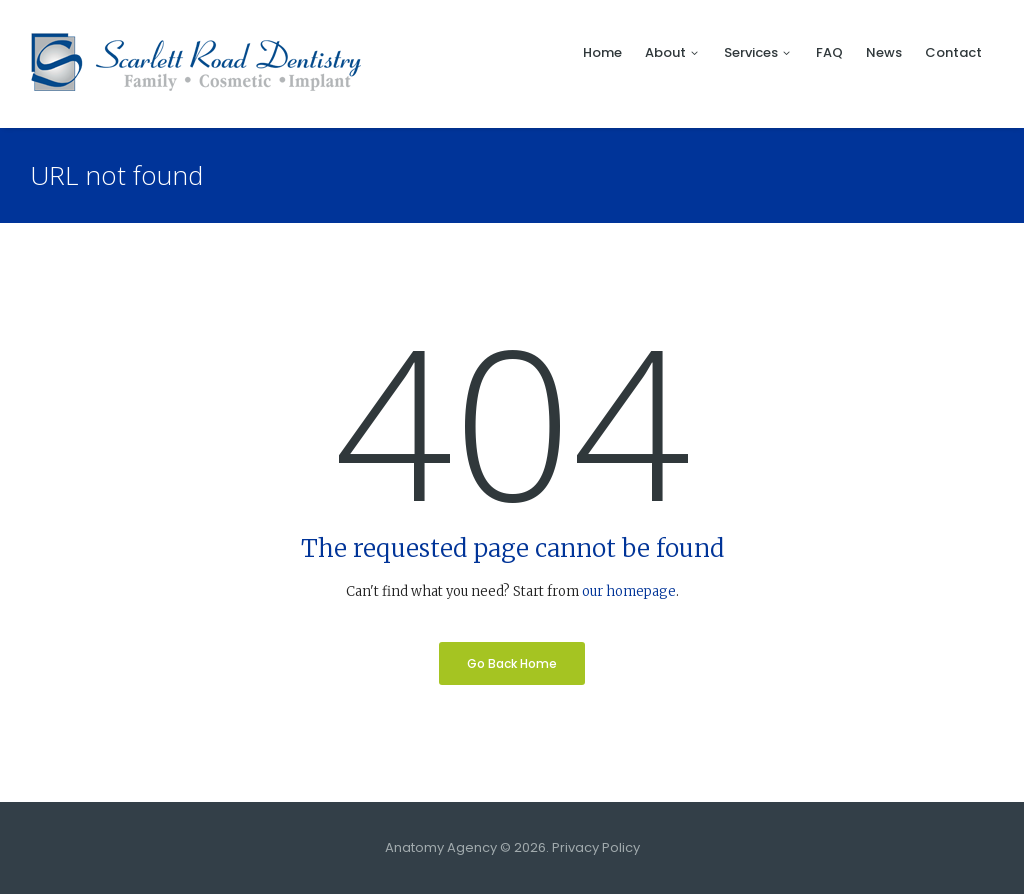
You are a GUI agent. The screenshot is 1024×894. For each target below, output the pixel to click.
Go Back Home (512, 663)
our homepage (629, 591)
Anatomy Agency (441, 847)
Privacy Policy (596, 847)
